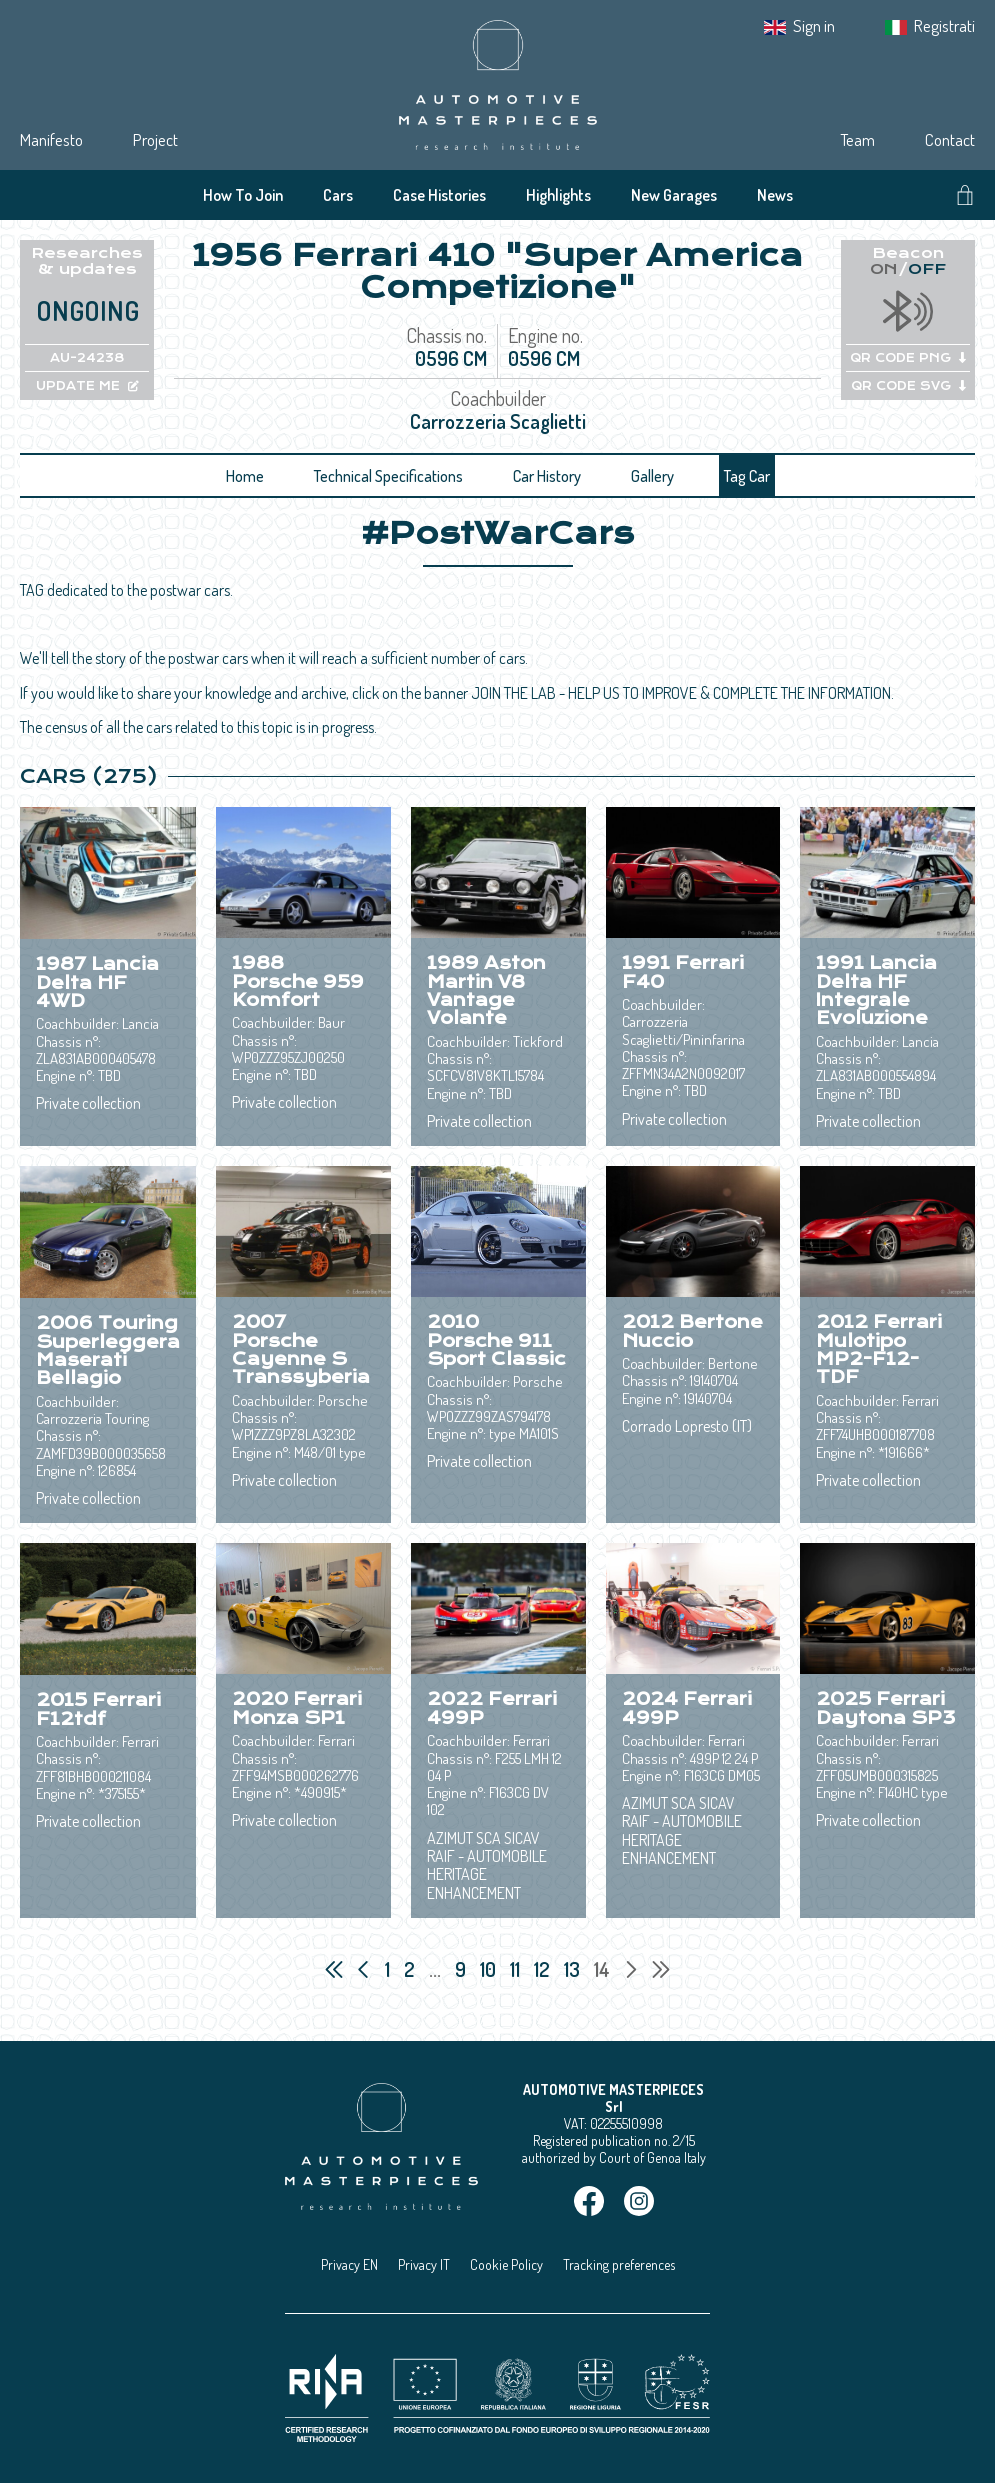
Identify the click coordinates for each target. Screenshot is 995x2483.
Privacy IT (424, 2264)
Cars (338, 195)
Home (245, 476)
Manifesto (51, 139)
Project (155, 139)
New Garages (674, 195)
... (435, 1969)
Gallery (652, 476)
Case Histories (439, 195)
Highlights (558, 195)
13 (574, 1969)
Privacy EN (349, 2264)
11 (517, 1969)
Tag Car (747, 476)
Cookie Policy (506, 2264)
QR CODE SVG (908, 386)
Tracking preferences (619, 2264)
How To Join (243, 195)
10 (490, 1969)
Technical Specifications (388, 476)
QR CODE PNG (908, 358)
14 (604, 1969)
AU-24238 (87, 358)
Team (857, 139)
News (775, 195)
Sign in (814, 25)
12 (544, 1969)
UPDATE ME (87, 386)
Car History (547, 476)
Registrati (944, 25)
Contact (950, 139)
